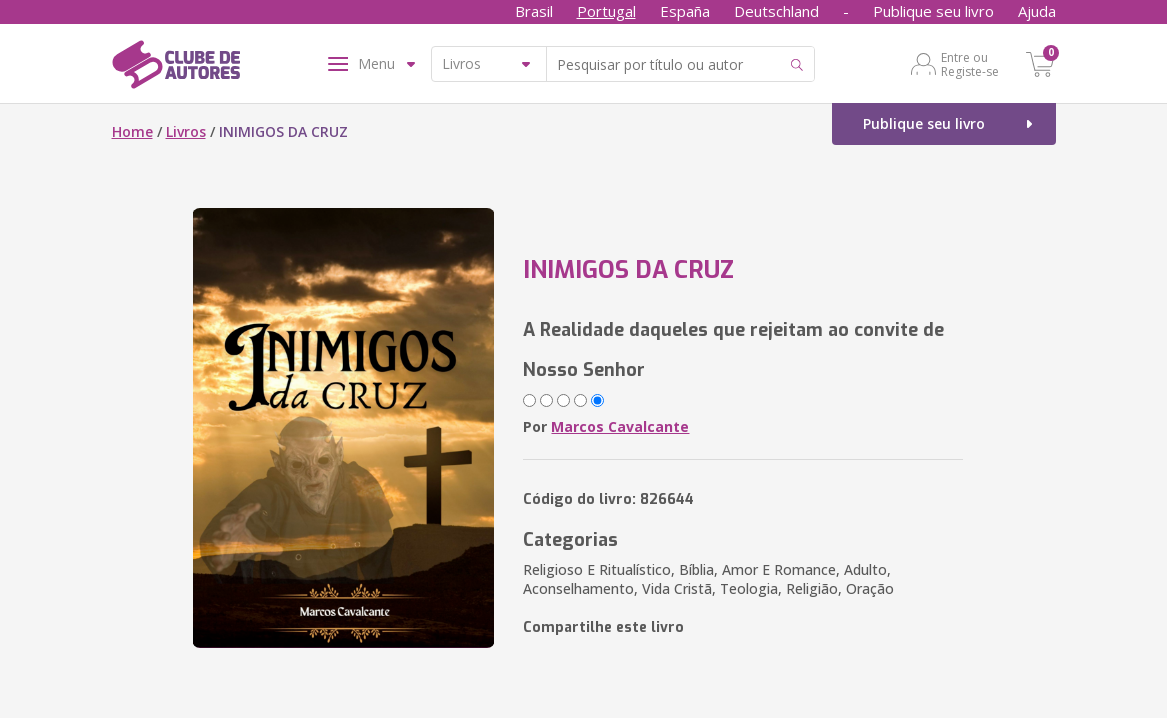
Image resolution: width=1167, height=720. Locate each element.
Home (132, 131)
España (685, 11)
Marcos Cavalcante (620, 426)
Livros (186, 131)
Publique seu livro (933, 11)
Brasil (534, 11)
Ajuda (1037, 11)
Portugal (606, 11)
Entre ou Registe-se (970, 64)
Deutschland (776, 11)
